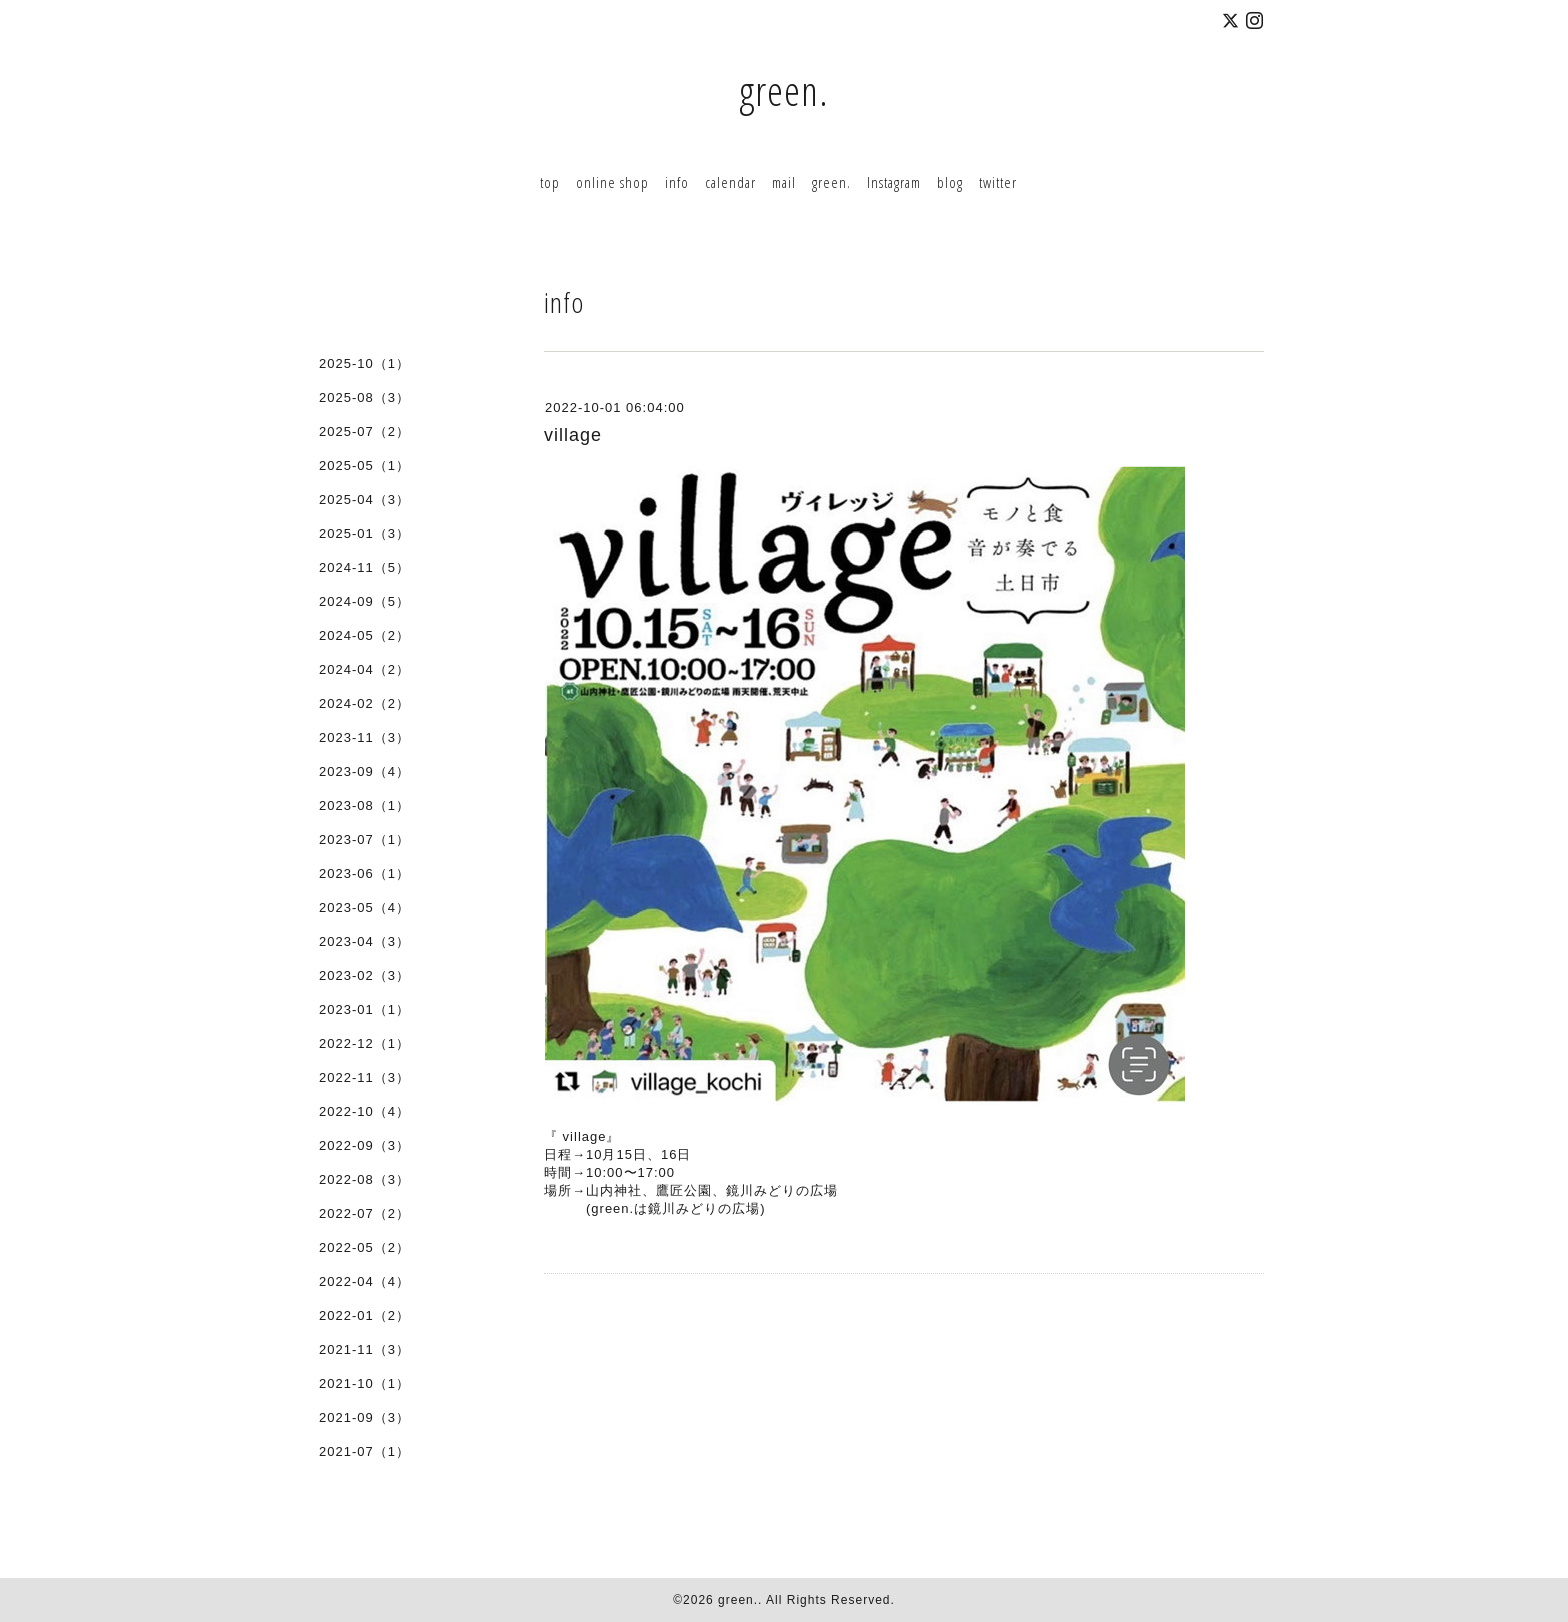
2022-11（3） (364, 1077)
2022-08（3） (364, 1179)
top (550, 182)
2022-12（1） (364, 1043)
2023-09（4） (364, 771)
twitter (998, 182)
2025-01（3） (364, 533)
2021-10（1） (364, 1383)
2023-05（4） (364, 907)
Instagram (894, 182)
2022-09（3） (364, 1145)
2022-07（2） (364, 1213)
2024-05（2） (364, 635)
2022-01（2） (364, 1315)
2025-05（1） (364, 465)
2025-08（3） (364, 397)
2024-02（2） (364, 703)
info (677, 182)
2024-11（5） (364, 567)
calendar (730, 182)
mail (784, 182)
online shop (612, 182)
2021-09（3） (364, 1417)
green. (784, 90)
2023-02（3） (364, 975)
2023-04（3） (364, 941)
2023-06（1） (364, 873)
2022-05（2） (364, 1247)
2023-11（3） (364, 737)
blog (950, 182)
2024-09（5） (364, 601)
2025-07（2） (364, 431)
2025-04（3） (364, 499)
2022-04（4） (364, 1281)
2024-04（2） (364, 669)
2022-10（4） (364, 1111)
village (573, 435)
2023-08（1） (364, 805)
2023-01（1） (364, 1009)
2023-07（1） (364, 839)
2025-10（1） (364, 363)
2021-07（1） (364, 1451)
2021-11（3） (364, 1349)
